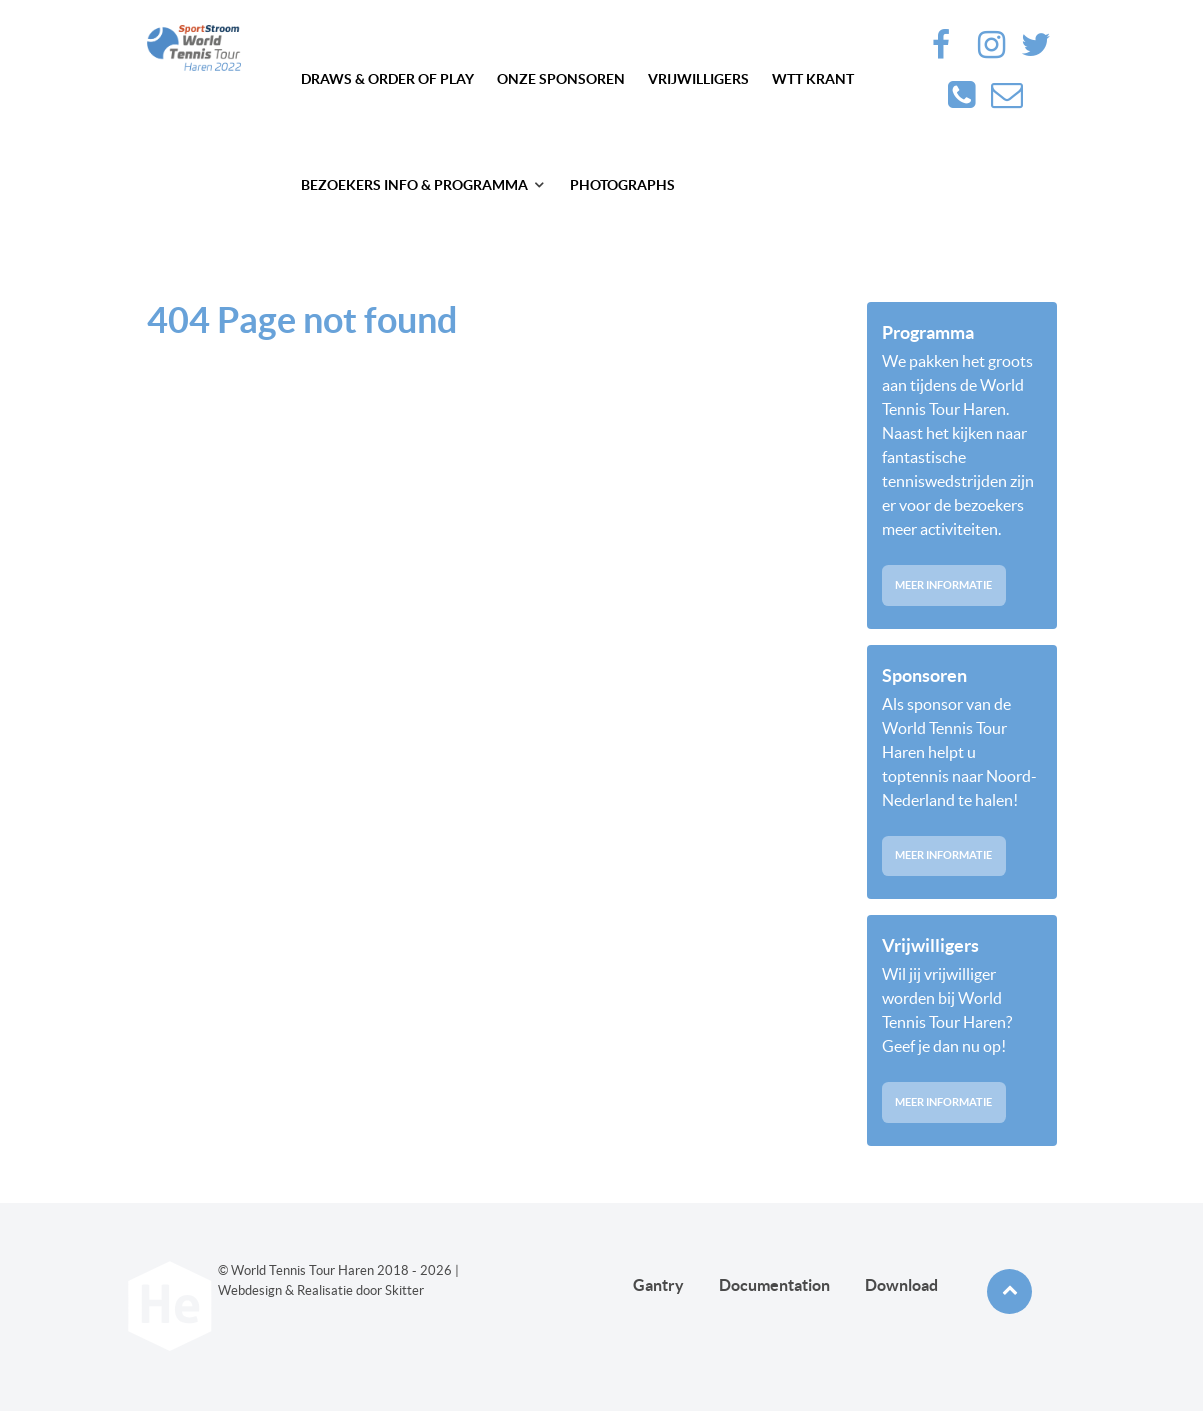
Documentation (774, 1285)
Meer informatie (943, 585)
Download (901, 1285)
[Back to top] (1009, 1291)
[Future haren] (194, 48)
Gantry (658, 1285)
